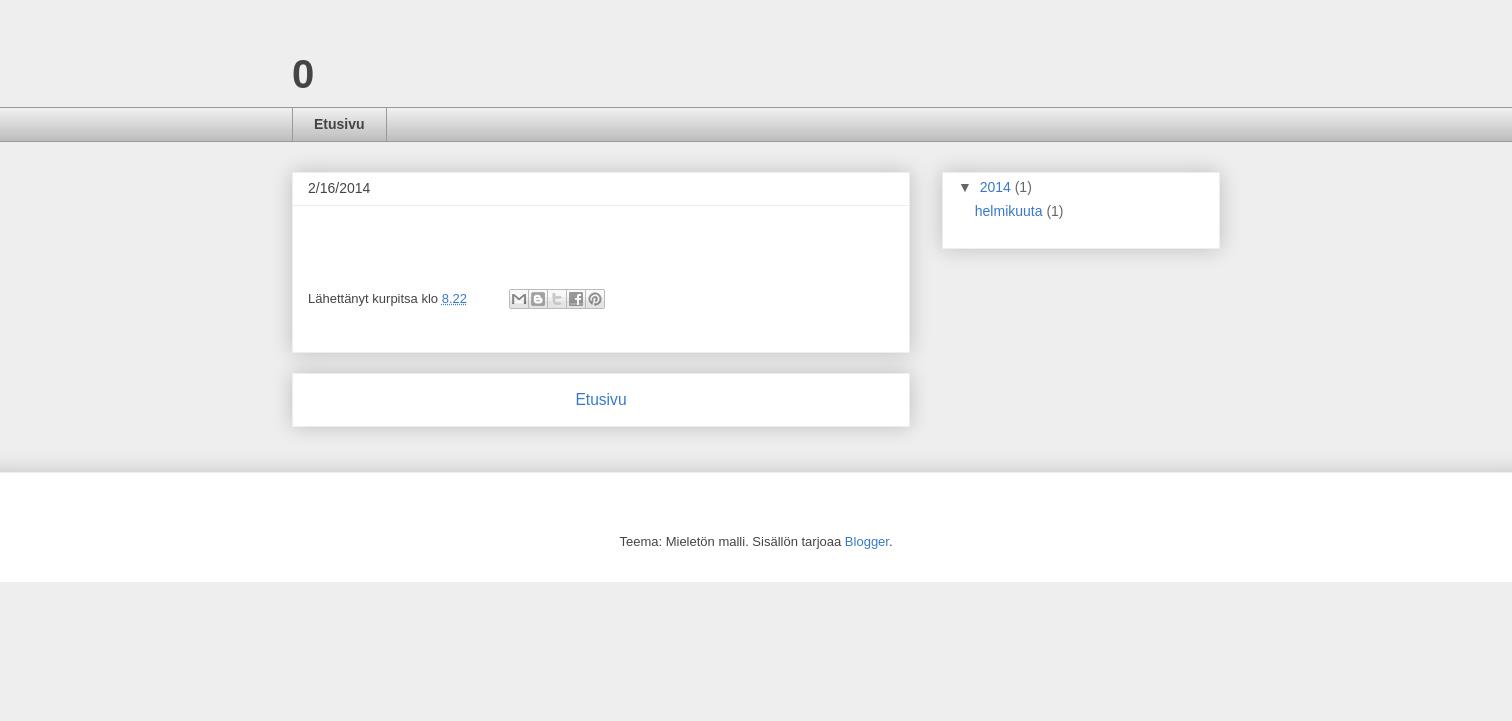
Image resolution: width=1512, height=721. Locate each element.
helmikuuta (1011, 211)
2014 (997, 187)
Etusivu (339, 124)
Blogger (867, 541)
